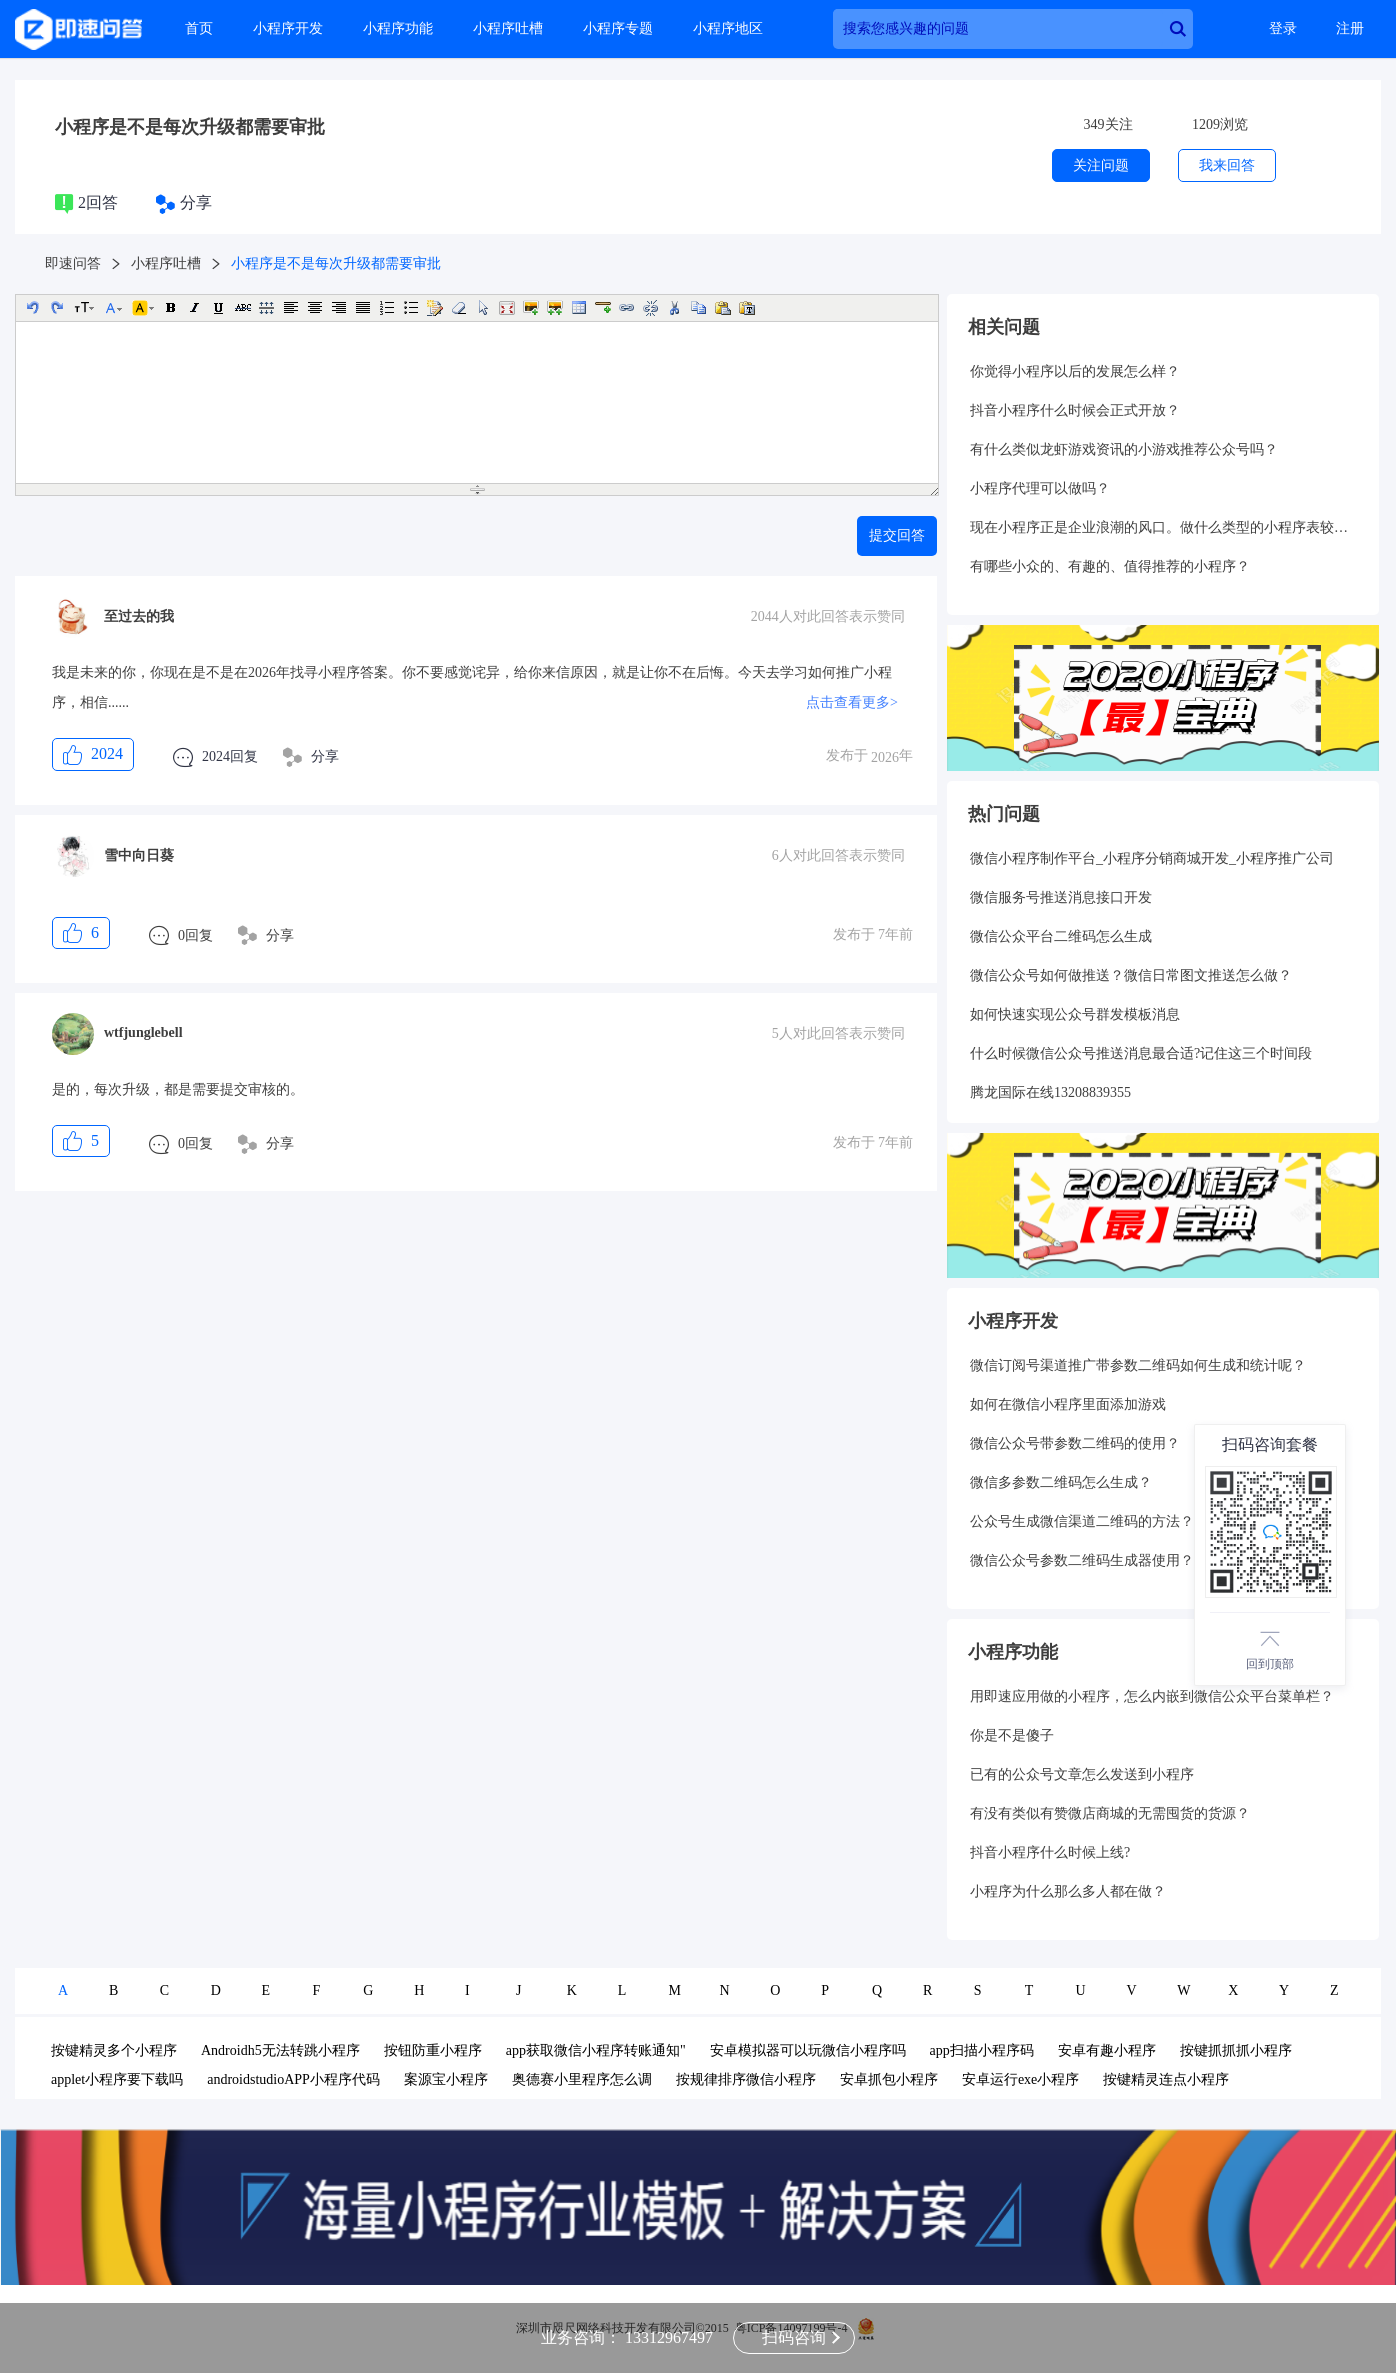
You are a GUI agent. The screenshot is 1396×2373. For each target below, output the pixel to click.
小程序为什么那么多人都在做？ (1068, 1891)
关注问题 (1101, 165)
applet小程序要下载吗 (117, 2079)
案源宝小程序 (446, 2079)
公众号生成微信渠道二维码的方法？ (1082, 1521)
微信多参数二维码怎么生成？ (1061, 1482)
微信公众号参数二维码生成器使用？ (1082, 1560)
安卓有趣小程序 (1107, 2050)
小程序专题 (618, 28)
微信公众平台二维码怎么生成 (1061, 936)
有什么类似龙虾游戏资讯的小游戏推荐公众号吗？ (1124, 449)
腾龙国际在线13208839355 (1050, 1092)
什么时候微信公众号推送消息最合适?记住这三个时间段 (1141, 1053)
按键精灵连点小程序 (1166, 2079)
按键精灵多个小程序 (114, 2050)
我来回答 (1227, 165)
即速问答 (73, 263)
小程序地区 (728, 28)
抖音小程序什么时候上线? (1050, 1852)
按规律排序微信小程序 (746, 2079)
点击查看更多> (852, 702)
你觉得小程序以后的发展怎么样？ (1075, 371)
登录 (1283, 28)
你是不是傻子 (1012, 1735)
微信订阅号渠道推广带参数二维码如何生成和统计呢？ (1138, 1365)
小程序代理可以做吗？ (1040, 488)
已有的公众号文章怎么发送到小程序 (1082, 1774)
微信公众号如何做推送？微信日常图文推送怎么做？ (1131, 975)
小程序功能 (398, 28)
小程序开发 (288, 28)
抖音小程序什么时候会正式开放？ (1075, 410)
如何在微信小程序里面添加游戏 (1068, 1404)
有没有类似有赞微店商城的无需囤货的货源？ (1110, 1813)
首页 (199, 28)
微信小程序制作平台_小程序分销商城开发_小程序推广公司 (1152, 858)
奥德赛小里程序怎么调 (582, 2079)
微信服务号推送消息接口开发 (1061, 897)
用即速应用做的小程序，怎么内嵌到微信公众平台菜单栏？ (1152, 1696)
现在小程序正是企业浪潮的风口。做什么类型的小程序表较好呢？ (1163, 527)
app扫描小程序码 (982, 2050)
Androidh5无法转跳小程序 (280, 2050)
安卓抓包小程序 (889, 2079)
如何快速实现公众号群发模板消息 (1075, 1014)
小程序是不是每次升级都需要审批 (190, 127)
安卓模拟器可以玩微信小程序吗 (808, 2050)
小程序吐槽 (508, 28)
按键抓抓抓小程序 (1236, 2050)
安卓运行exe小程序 (1020, 2079)
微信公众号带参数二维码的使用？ (1075, 1443)
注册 (1350, 28)
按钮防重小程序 (433, 2050)
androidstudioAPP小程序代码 (293, 2079)
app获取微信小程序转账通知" (596, 2050)
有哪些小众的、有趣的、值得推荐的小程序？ (1110, 566)
